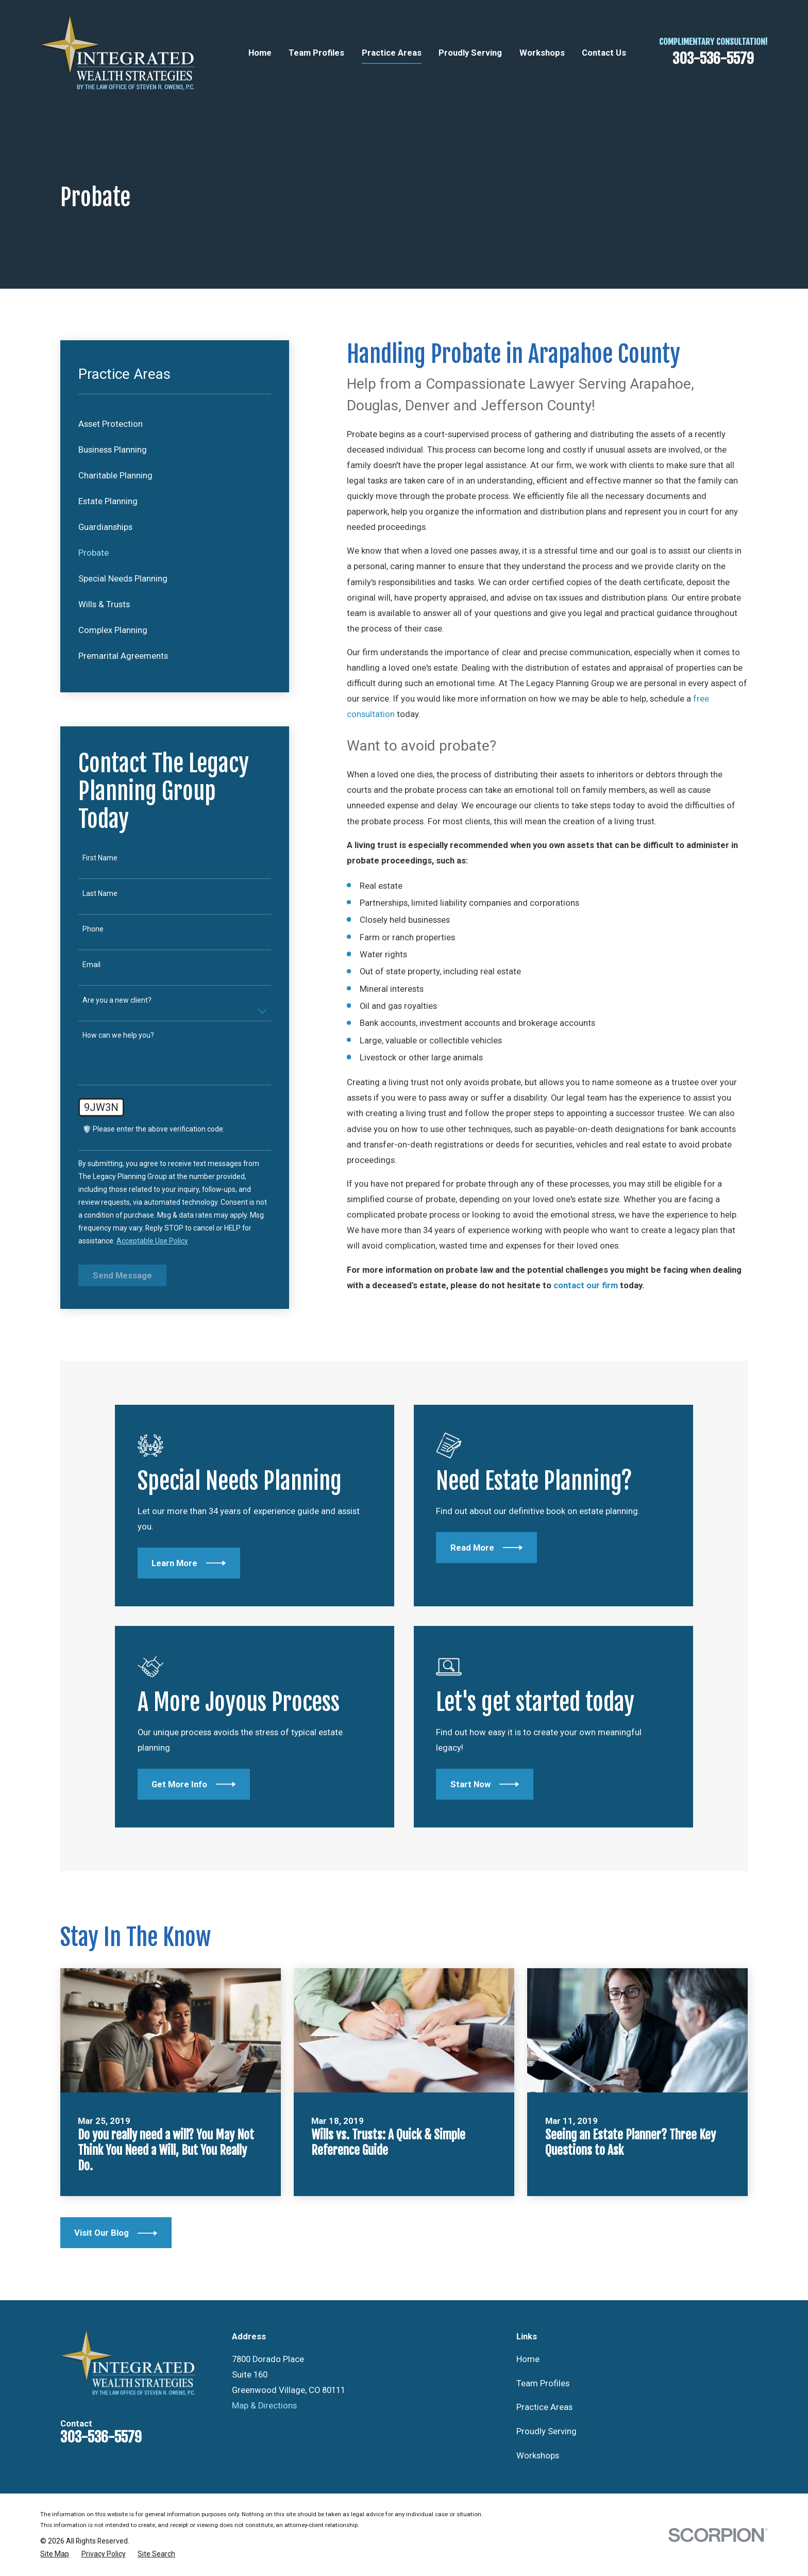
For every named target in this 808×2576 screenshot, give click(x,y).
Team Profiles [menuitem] (316, 53)
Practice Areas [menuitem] (392, 53)
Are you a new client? (117, 1000)
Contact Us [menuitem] (604, 53)
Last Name (99, 893)
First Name (99, 858)
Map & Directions (264, 2406)
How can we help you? (118, 1035)
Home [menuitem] (260, 53)
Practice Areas (544, 2407)
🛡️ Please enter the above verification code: (153, 1129)
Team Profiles (542, 2383)
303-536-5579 (713, 58)
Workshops (537, 2456)
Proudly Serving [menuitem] (470, 53)
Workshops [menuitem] (542, 53)
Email (91, 964)
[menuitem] (174, 424)
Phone (93, 929)
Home (528, 2359)
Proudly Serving (546, 2431)
